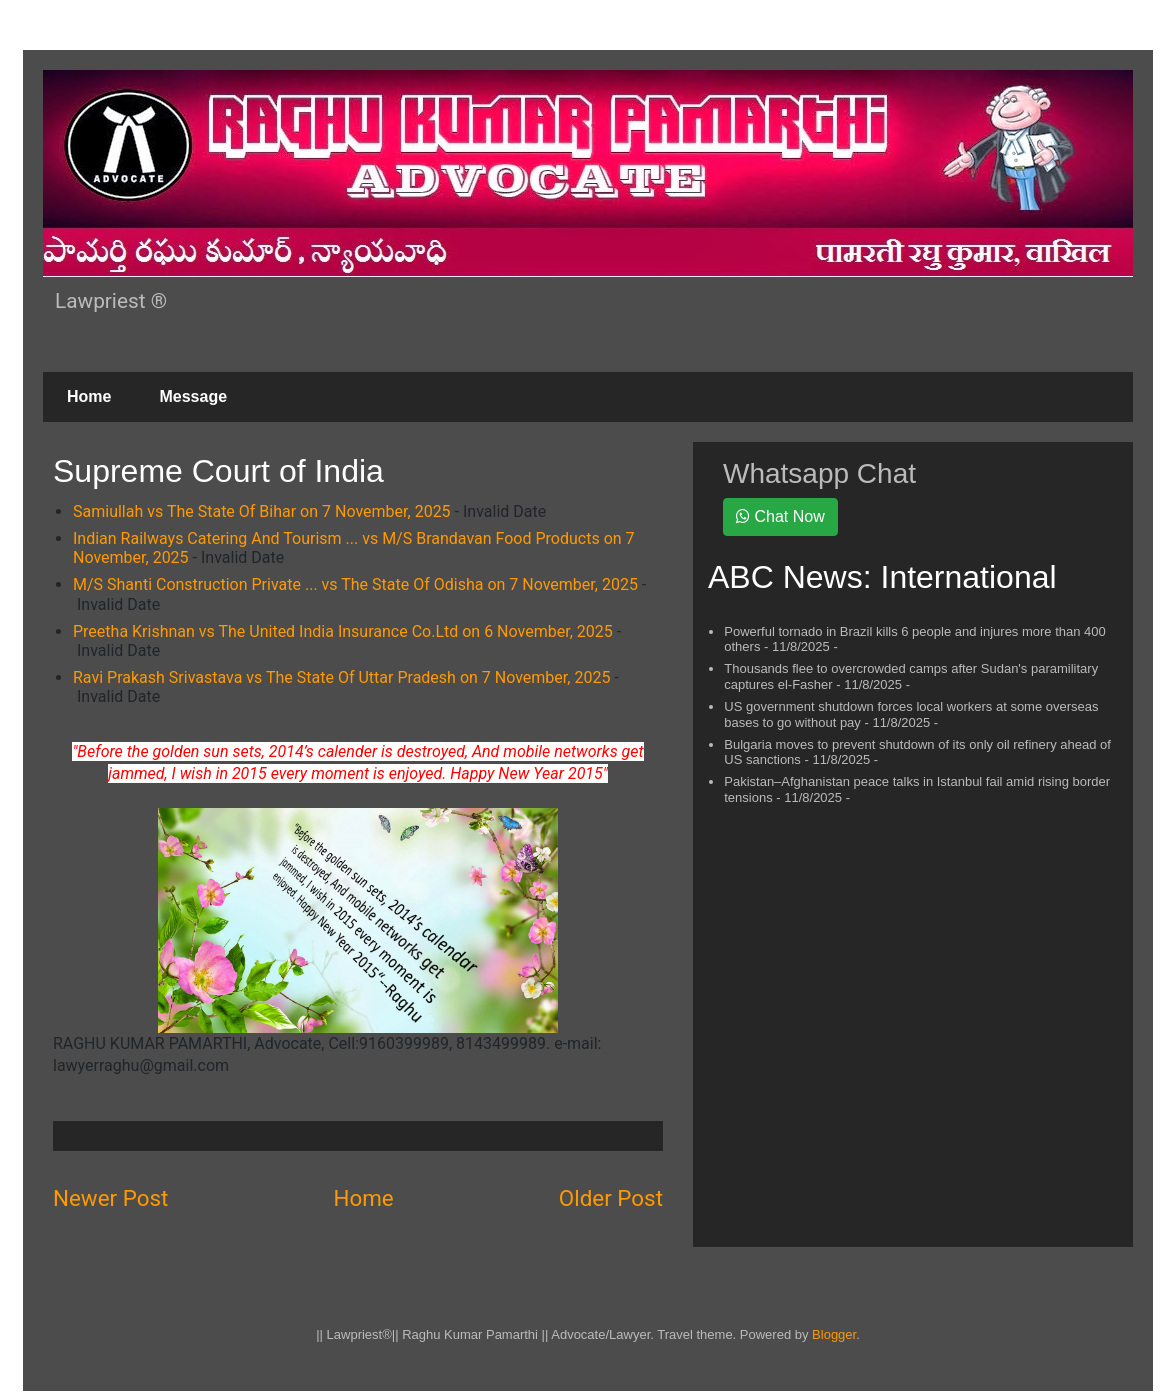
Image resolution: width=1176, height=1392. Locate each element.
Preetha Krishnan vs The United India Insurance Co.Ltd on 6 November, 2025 (343, 631)
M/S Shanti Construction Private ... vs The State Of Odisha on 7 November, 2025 (355, 584)
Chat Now (780, 516)
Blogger (834, 1334)
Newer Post (110, 1198)
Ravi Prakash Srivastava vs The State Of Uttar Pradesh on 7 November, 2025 (341, 677)
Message (193, 396)
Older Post (611, 1198)
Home (89, 396)
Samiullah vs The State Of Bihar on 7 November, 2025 (262, 511)
